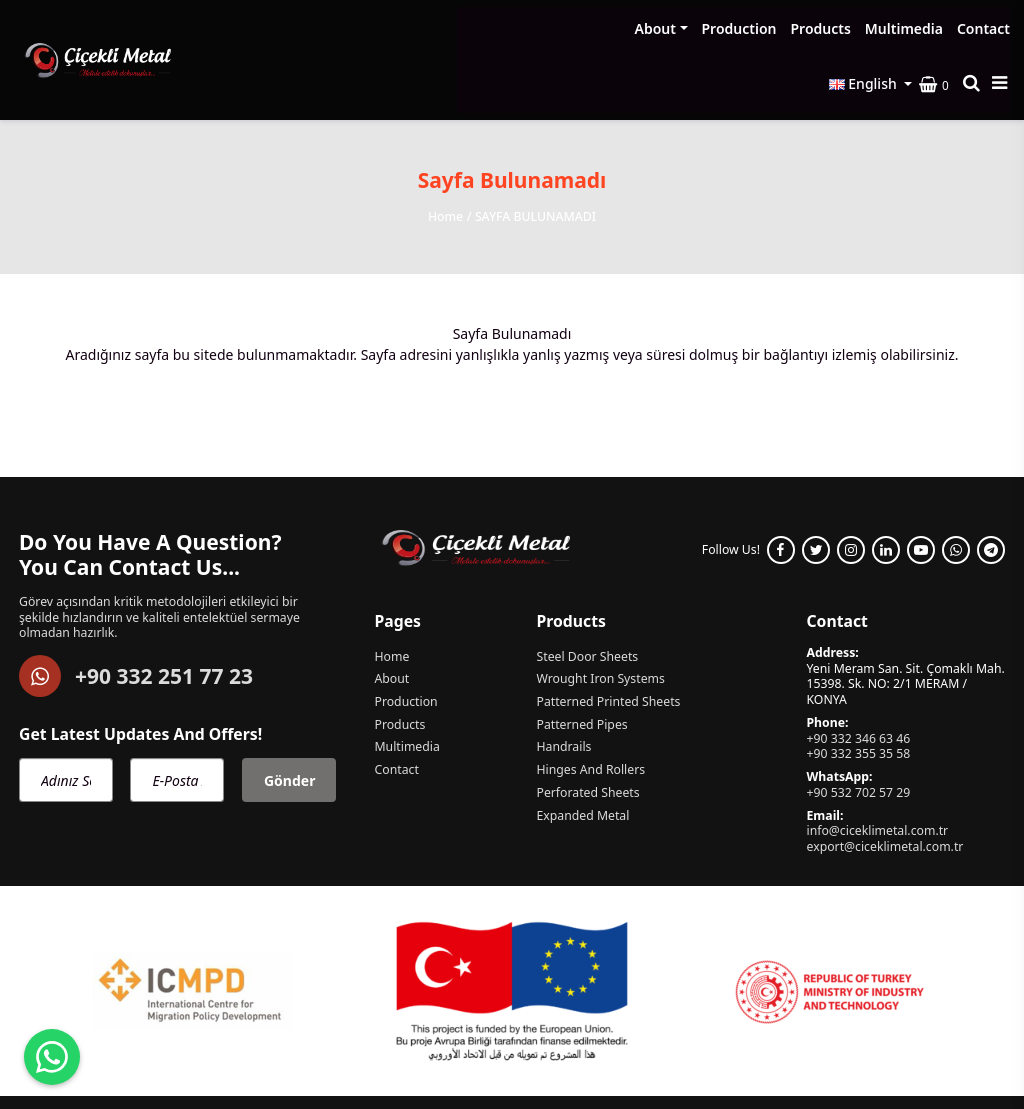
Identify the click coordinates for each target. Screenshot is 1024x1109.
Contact (784, 28)
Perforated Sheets (587, 729)
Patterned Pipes (581, 661)
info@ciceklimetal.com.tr (877, 766)
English (867, 27)
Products (622, 28)
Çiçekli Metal (184, 1059)
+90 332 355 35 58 (858, 689)
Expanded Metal (582, 752)
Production (540, 28)
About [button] (456, 28)
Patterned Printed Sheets (608, 638)
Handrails (563, 683)
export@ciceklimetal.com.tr (884, 782)
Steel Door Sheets (587, 592)
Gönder (289, 715)
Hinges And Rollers (590, 706)
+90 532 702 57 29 (858, 728)
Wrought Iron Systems (600, 615)
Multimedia (705, 28)
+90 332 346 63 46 (858, 674)
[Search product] (975, 28)
